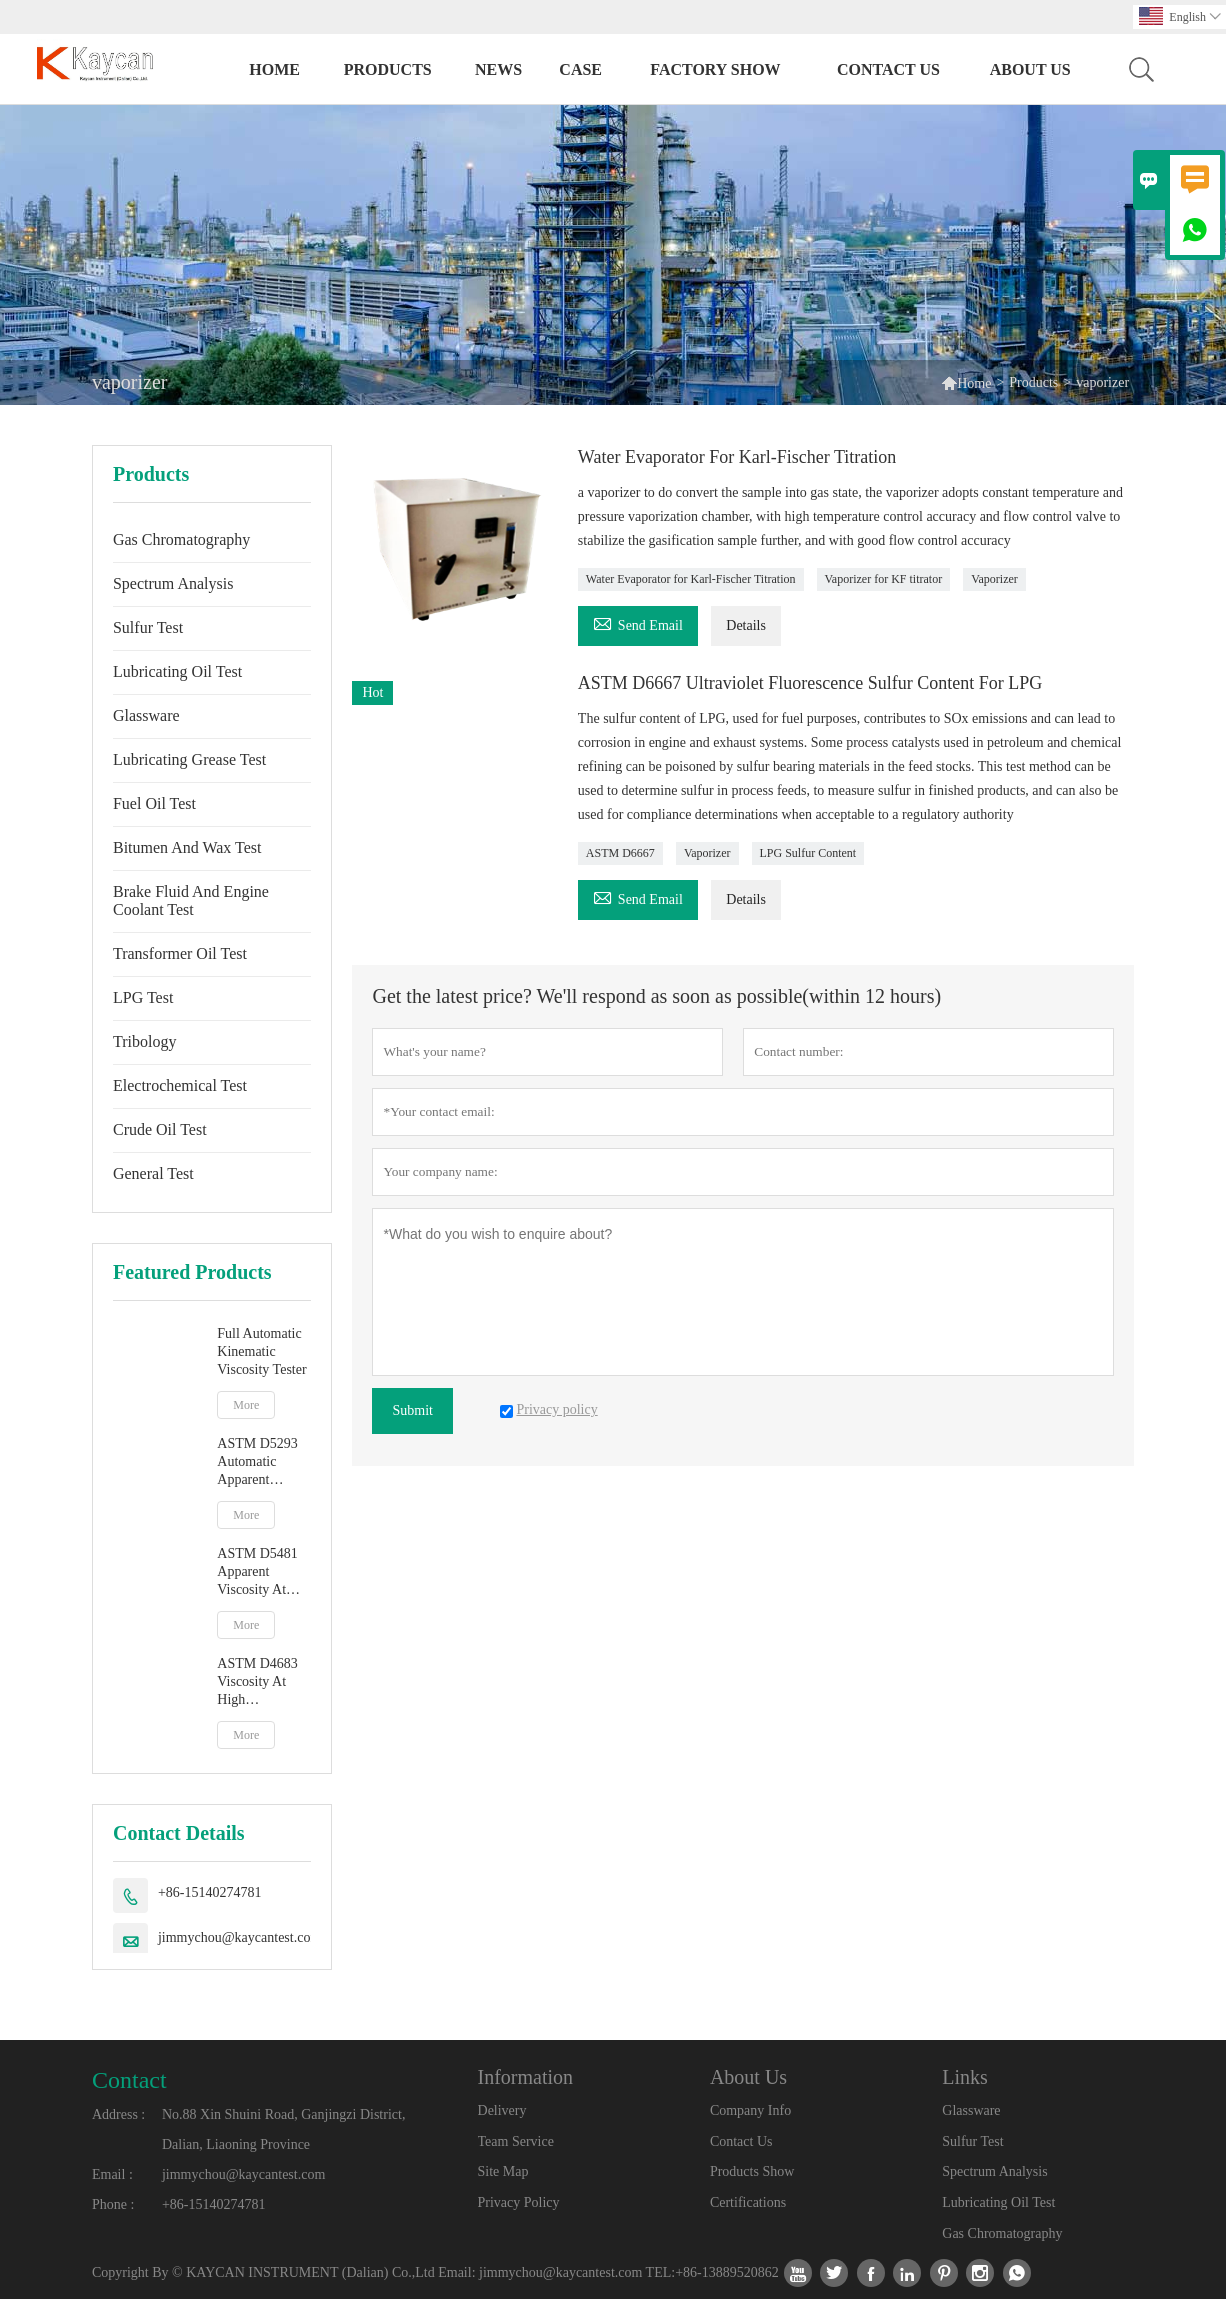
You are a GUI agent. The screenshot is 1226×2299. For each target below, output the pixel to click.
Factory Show (715, 69)
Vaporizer (994, 579)
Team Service (516, 2141)
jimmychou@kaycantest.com (239, 1937)
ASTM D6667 (620, 853)
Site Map (503, 2171)
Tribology (144, 1041)
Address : (118, 2114)
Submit (412, 1410)
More (246, 1405)
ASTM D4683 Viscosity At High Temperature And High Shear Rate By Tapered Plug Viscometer (264, 1682)
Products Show (752, 2171)
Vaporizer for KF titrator (884, 579)
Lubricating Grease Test (189, 759)
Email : (112, 2174)
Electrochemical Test (180, 1085)
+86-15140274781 (210, 1892)
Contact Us (888, 69)
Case (580, 69)
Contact (129, 2080)
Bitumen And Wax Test (187, 847)
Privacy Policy (519, 2202)
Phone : (113, 2204)
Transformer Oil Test (180, 953)
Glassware (146, 715)
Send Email (638, 622)
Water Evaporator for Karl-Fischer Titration (691, 579)
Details (746, 625)
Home (274, 69)
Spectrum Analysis (173, 583)
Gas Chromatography (181, 539)
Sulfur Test (148, 627)
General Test (153, 1173)
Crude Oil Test (160, 1129)
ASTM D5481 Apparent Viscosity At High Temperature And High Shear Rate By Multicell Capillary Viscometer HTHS (262, 1572)
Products (388, 69)
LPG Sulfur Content (808, 853)
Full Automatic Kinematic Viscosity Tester (261, 1351)
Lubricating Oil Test (177, 671)
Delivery (502, 2110)
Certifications (748, 2202)
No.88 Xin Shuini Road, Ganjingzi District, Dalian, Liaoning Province (283, 2129)
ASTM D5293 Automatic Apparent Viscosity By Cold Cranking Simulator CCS (259, 1462)
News (498, 69)
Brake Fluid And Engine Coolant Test (191, 900)
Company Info (750, 2110)
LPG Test (143, 997)
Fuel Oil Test (154, 803)
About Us (1030, 69)
